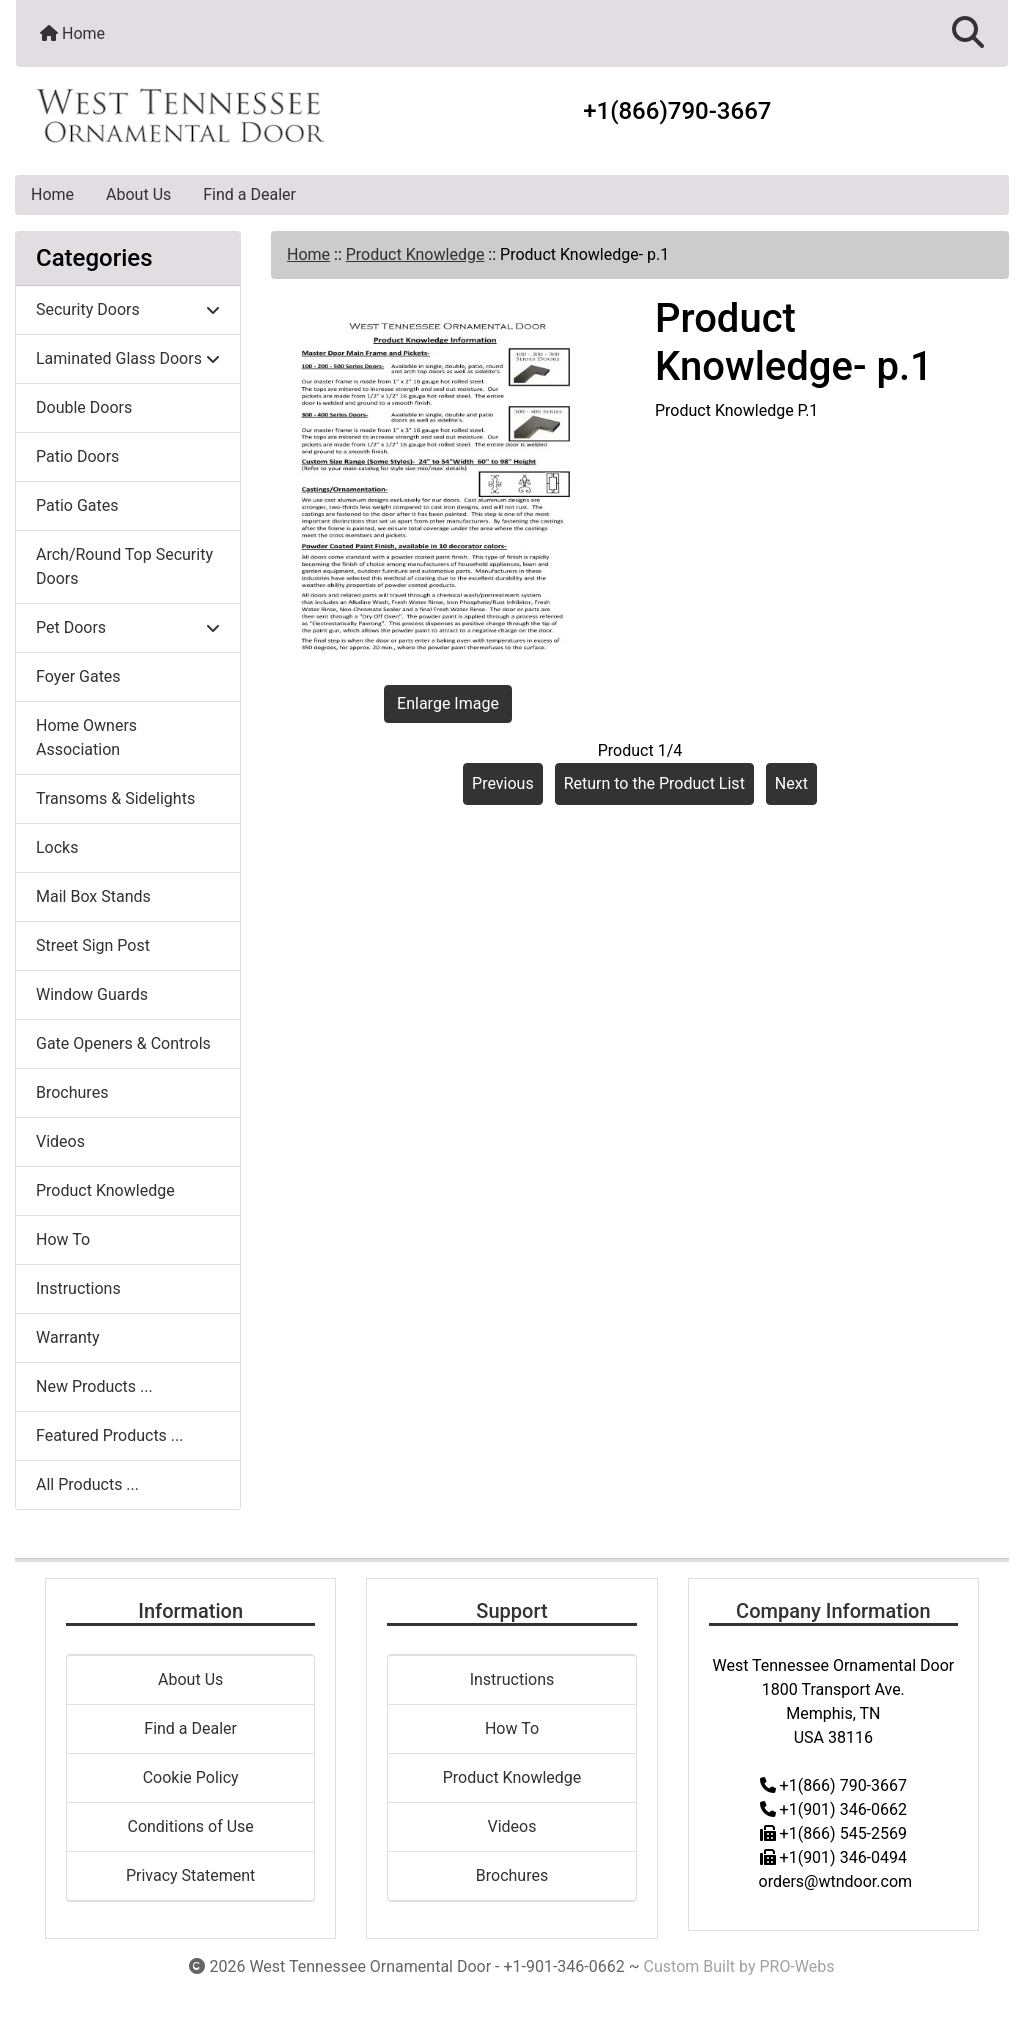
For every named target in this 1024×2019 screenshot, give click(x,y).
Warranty (68, 1337)
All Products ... (87, 1484)
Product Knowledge (415, 254)
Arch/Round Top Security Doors (124, 566)
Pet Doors (128, 627)
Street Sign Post (93, 945)
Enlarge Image (448, 703)
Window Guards (92, 994)
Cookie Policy (191, 1777)
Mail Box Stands (93, 896)
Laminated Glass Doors (128, 358)
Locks (57, 847)
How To (63, 1239)
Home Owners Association (86, 737)
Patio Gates (77, 505)
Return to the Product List (654, 783)
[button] (968, 33)
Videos (60, 1141)
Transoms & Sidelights (115, 798)
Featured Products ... (110, 1435)
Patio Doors (77, 456)
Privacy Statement (190, 1875)
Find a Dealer (249, 194)
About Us (138, 194)
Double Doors (84, 407)
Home (72, 33)
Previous (503, 783)
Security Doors (128, 309)
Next (791, 783)
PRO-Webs (796, 1966)
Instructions (78, 1288)
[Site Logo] (181, 115)
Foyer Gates (78, 676)
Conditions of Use (190, 1826)
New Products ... (94, 1386)
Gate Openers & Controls (123, 1043)
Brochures (72, 1092)
